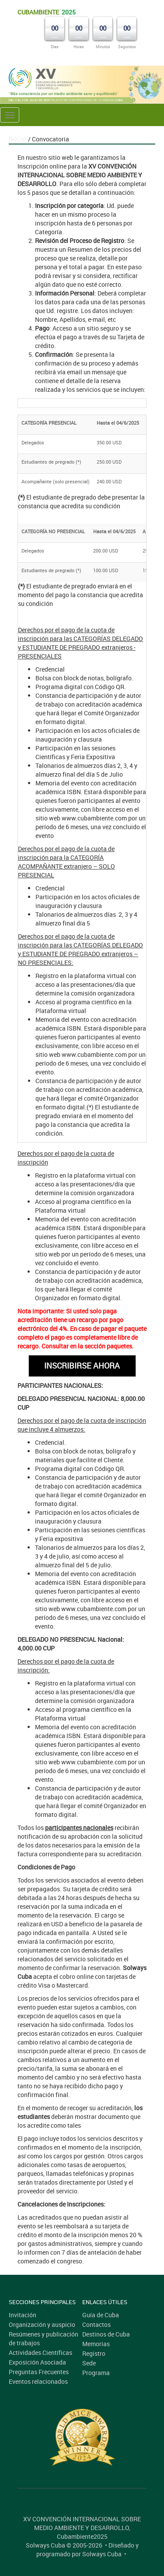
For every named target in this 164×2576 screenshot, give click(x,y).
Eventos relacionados (38, 2381)
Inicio (18, 139)
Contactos (96, 2324)
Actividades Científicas (40, 2352)
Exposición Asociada (37, 2362)
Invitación (22, 2315)
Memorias (96, 2344)
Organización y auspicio (42, 2324)
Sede (89, 2363)
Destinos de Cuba (106, 2334)
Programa (96, 2372)
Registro (93, 2353)
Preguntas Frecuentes (39, 2372)
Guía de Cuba (100, 2315)
